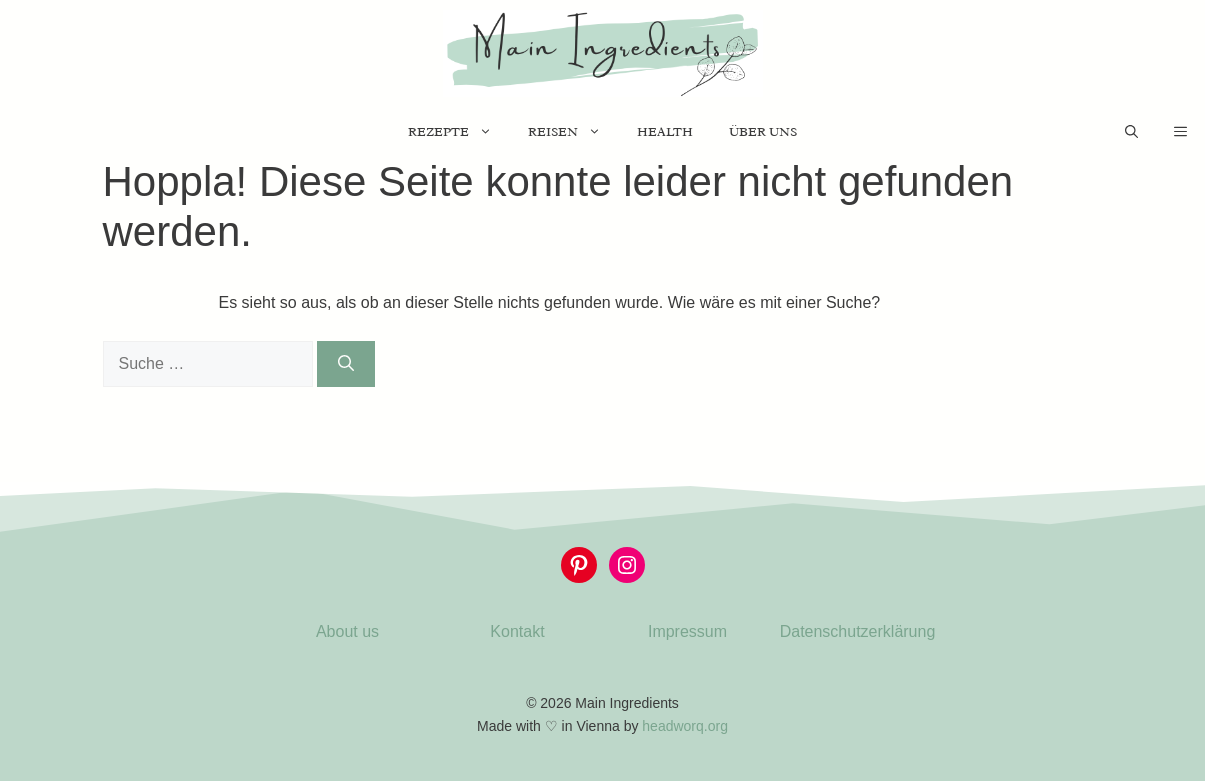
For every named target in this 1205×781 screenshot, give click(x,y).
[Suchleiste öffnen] (1131, 132)
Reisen (573, 132)
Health (665, 131)
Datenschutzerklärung (858, 631)
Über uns (763, 131)
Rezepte (459, 132)
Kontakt (517, 631)
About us (347, 631)
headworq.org (685, 726)
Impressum (687, 631)
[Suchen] (346, 364)
